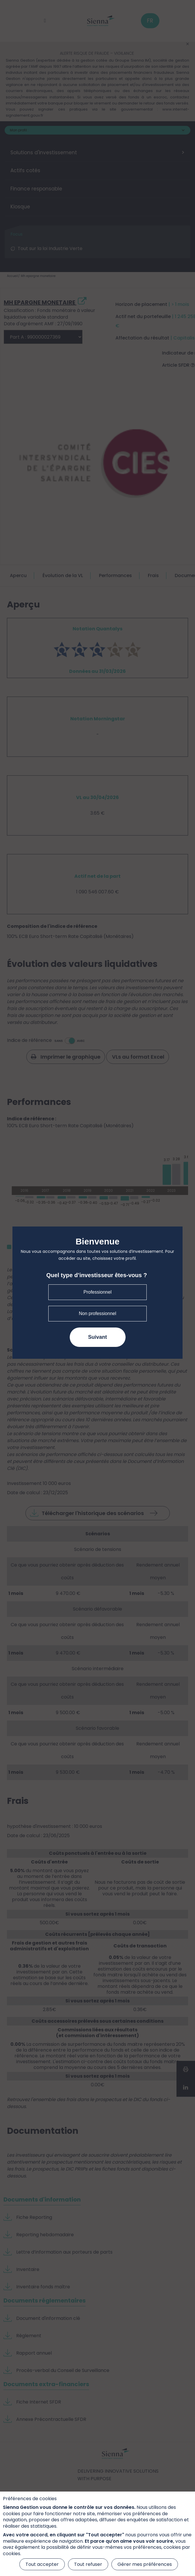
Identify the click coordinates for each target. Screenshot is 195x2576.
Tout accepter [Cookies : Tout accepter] (42, 2564)
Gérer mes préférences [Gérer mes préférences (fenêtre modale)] (144, 2564)
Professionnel (98, 1292)
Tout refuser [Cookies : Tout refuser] (88, 2564)
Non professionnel (97, 1313)
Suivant (97, 1337)
